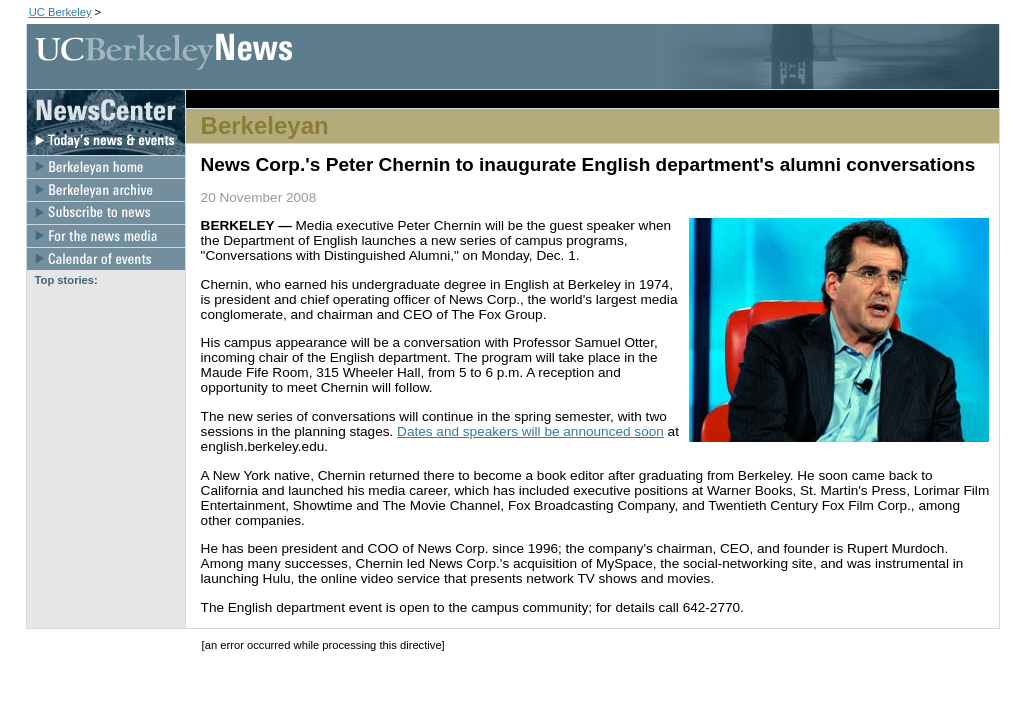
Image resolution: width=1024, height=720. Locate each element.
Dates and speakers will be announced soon (530, 431)
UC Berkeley (60, 12)
